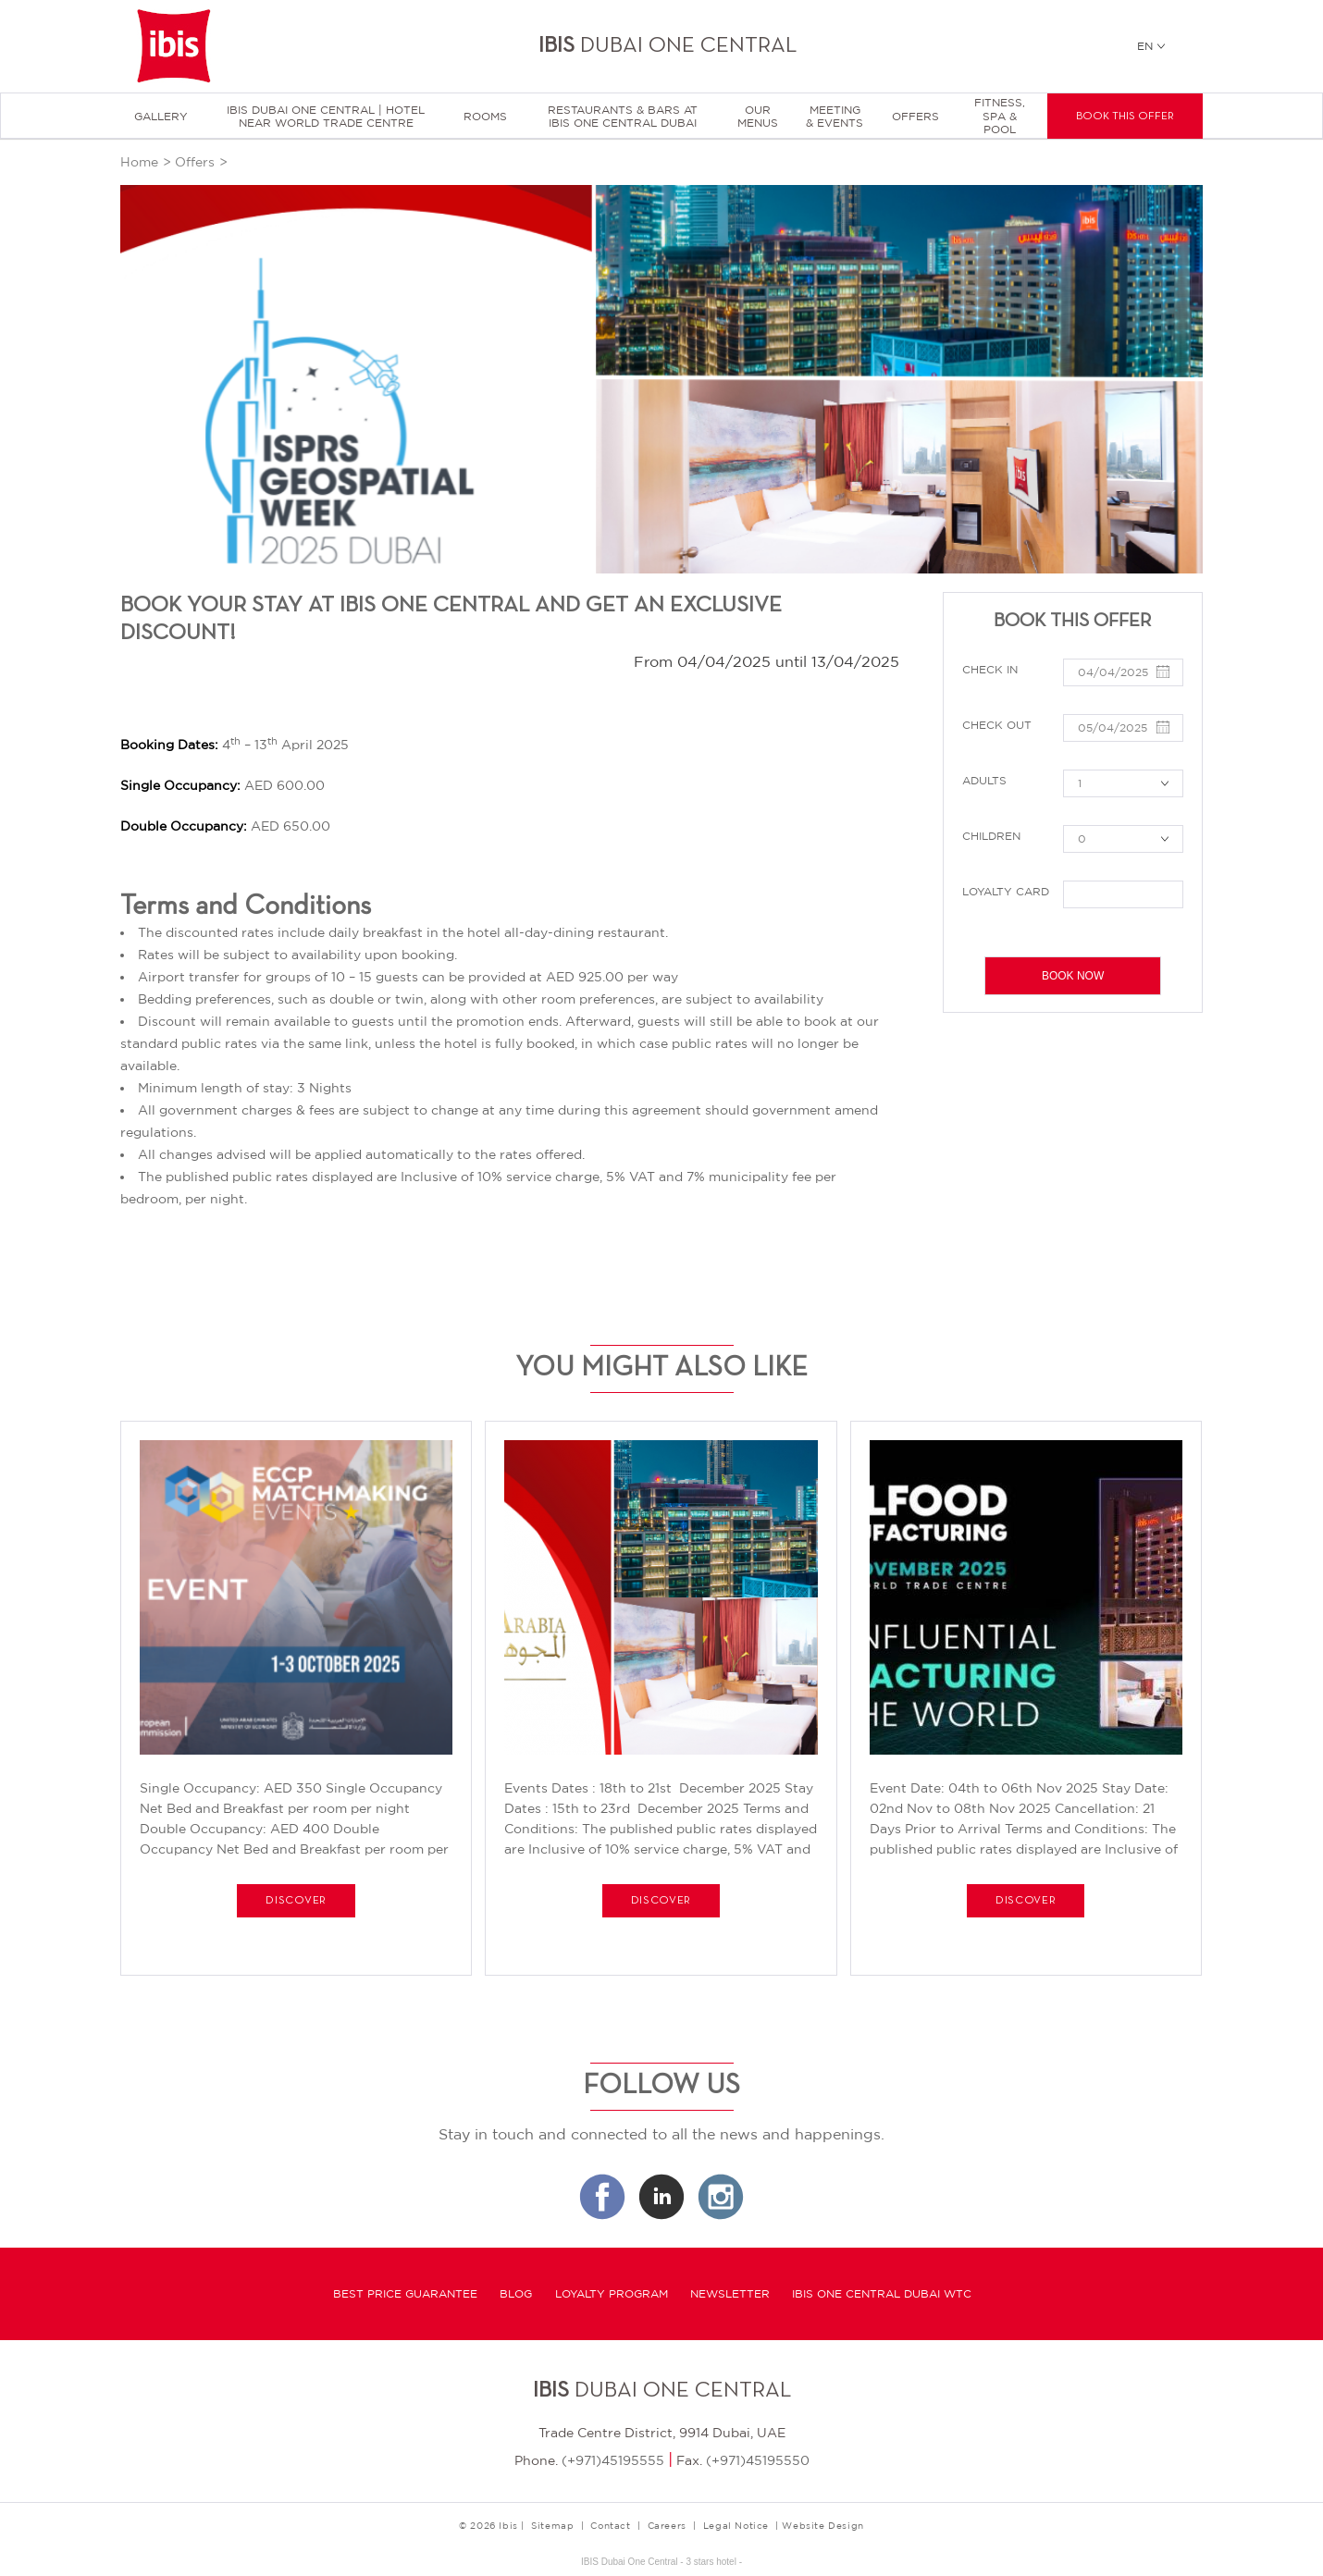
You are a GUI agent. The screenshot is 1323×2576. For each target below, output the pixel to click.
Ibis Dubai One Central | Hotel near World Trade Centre (326, 116)
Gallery (161, 116)
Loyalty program (611, 2293)
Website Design (822, 2525)
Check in (990, 669)
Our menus (757, 116)
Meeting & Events (834, 116)
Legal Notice (736, 2525)
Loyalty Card (1005, 891)
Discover (296, 1900)
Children (991, 836)
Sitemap (552, 2525)
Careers (667, 2525)
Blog (516, 2293)
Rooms (485, 116)
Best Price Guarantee (405, 2293)
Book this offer (1125, 116)
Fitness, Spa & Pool (999, 116)
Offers (915, 116)
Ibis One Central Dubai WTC (881, 2293)
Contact (610, 2525)
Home (139, 161)
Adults (984, 780)
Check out (997, 725)
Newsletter (730, 2293)
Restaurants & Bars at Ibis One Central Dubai (623, 116)
